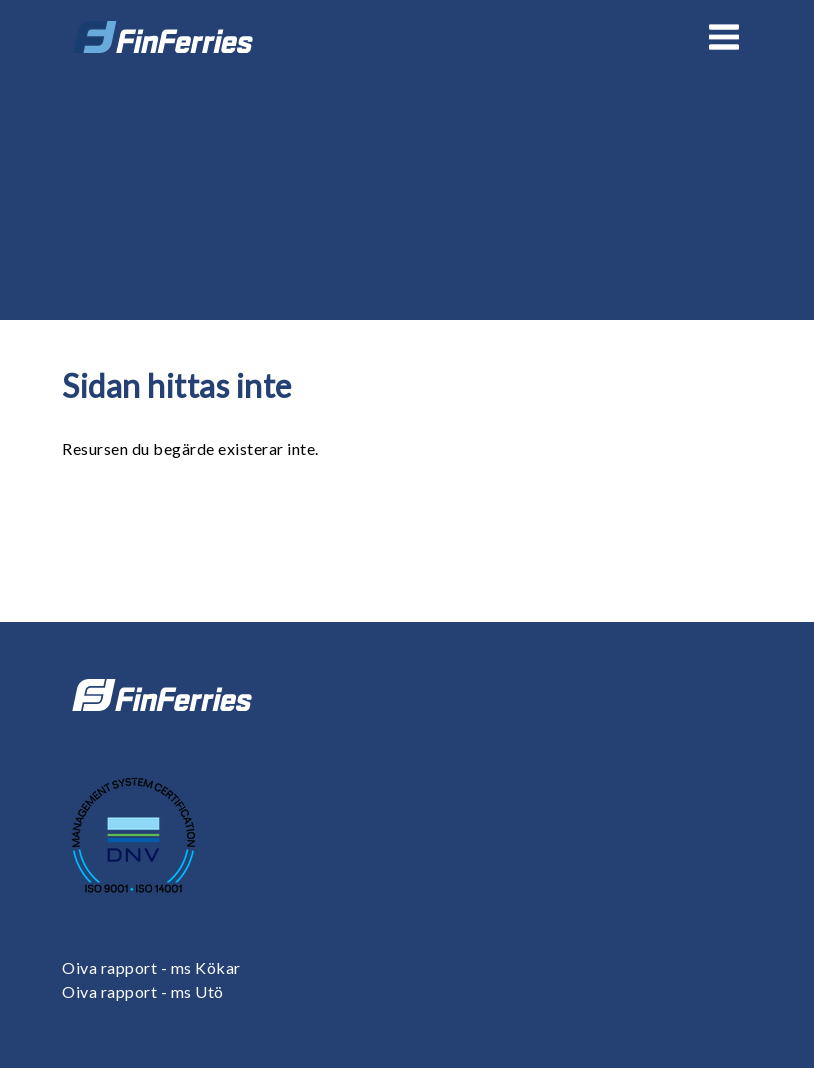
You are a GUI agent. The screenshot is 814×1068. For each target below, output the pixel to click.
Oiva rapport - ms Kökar (151, 967)
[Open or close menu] (724, 37)
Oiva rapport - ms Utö (143, 991)
